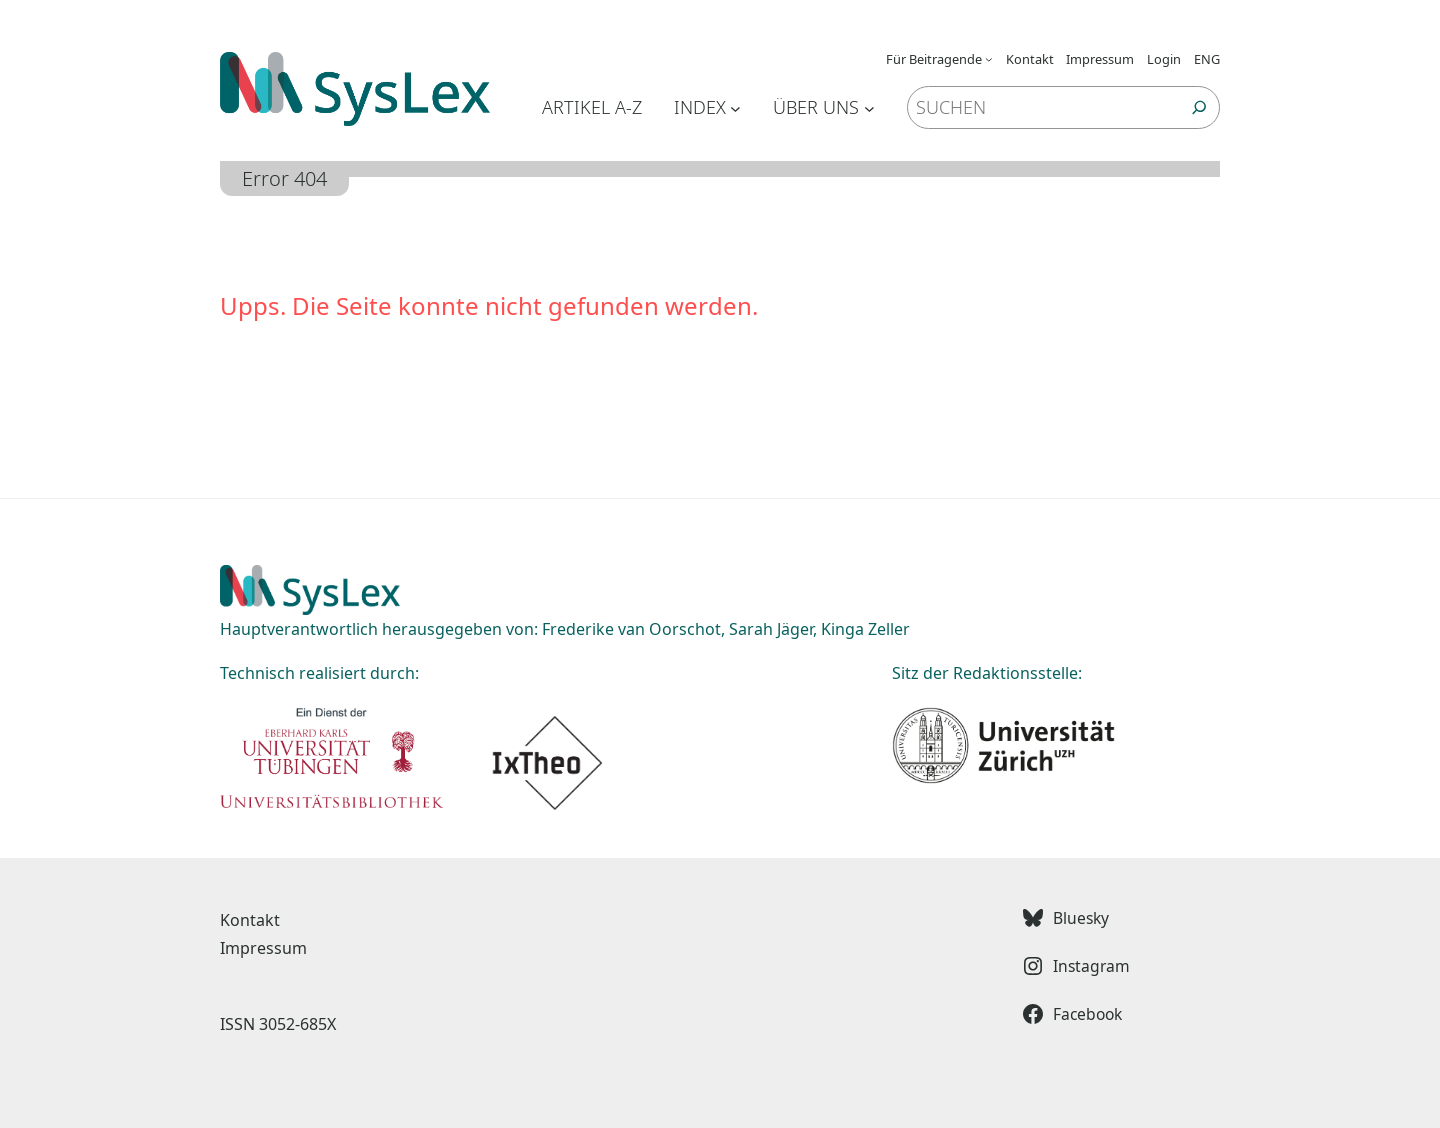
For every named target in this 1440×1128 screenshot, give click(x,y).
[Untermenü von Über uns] (869, 107)
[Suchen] (1199, 107)
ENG (1207, 59)
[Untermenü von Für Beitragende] (989, 59)
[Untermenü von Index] (735, 107)
